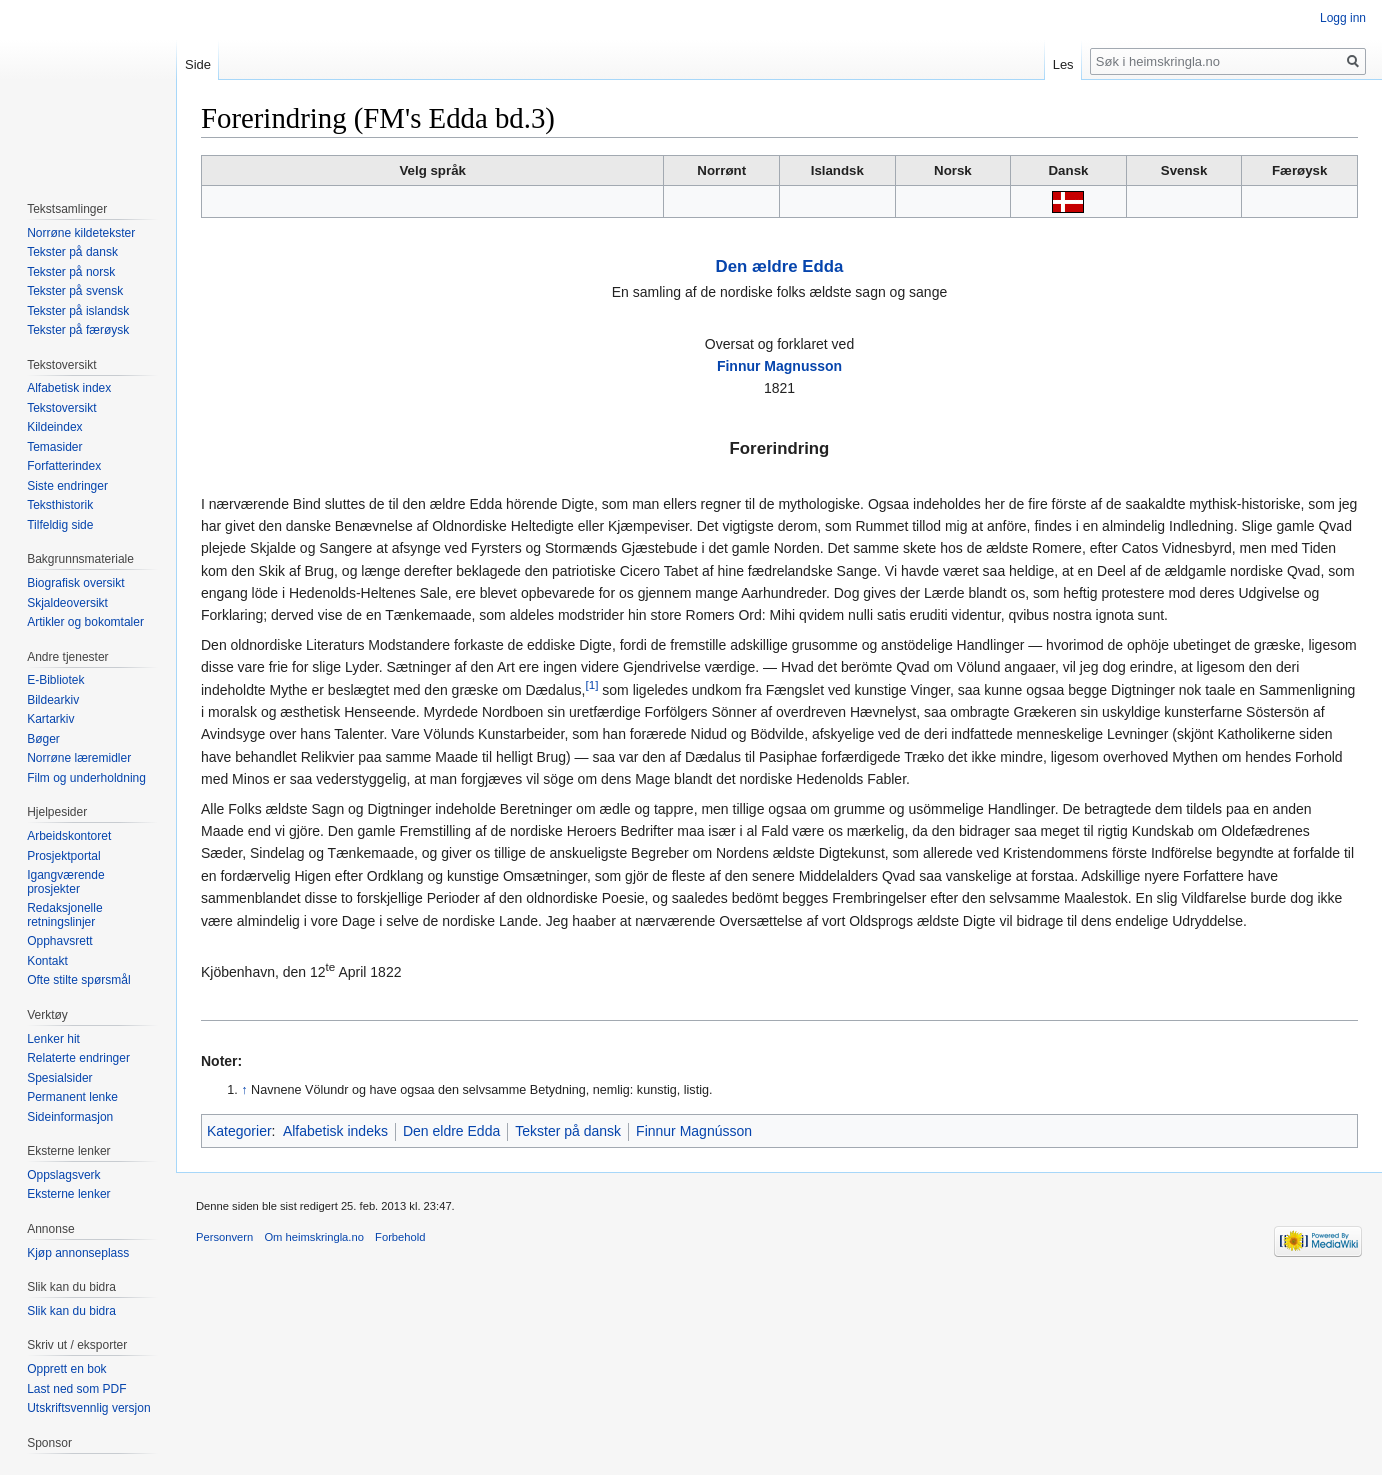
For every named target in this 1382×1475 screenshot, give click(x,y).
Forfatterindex (64, 466)
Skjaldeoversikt (67, 603)
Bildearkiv (53, 700)
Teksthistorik (60, 505)
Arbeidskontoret (69, 836)
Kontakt (47, 961)
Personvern (224, 1237)
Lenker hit (53, 1039)
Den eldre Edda (451, 1131)
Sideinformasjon (70, 1117)
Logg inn (1343, 18)
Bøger (43, 739)
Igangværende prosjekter (65, 882)
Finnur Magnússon (694, 1131)
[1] (591, 684)
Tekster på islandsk (78, 311)
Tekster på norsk (71, 272)
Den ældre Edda (780, 266)
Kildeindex (54, 427)
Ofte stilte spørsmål (78, 980)
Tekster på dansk (568, 1131)
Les (1063, 64)
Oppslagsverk (63, 1175)
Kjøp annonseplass (78, 1253)
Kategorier (239, 1131)
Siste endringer (67, 486)
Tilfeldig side (60, 525)
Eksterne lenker (68, 1194)
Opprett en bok (66, 1369)
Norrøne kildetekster (81, 233)
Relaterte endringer (78, 1058)
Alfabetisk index (69, 388)
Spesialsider (59, 1078)
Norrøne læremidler (79, 758)
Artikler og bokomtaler (85, 622)
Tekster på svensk (75, 291)
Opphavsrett (59, 941)
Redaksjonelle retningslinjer (64, 915)
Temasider (54, 447)
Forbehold (400, 1237)
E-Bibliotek (55, 680)
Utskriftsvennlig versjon (88, 1408)
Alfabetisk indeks (335, 1131)
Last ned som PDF (76, 1389)
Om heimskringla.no (313, 1237)
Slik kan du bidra (71, 1311)
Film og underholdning (86, 778)
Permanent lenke (72, 1097)
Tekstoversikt (61, 408)
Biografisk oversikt (75, 583)
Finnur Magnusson (779, 366)
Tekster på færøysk (78, 330)
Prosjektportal (63, 856)
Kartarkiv (50, 719)
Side (198, 64)
